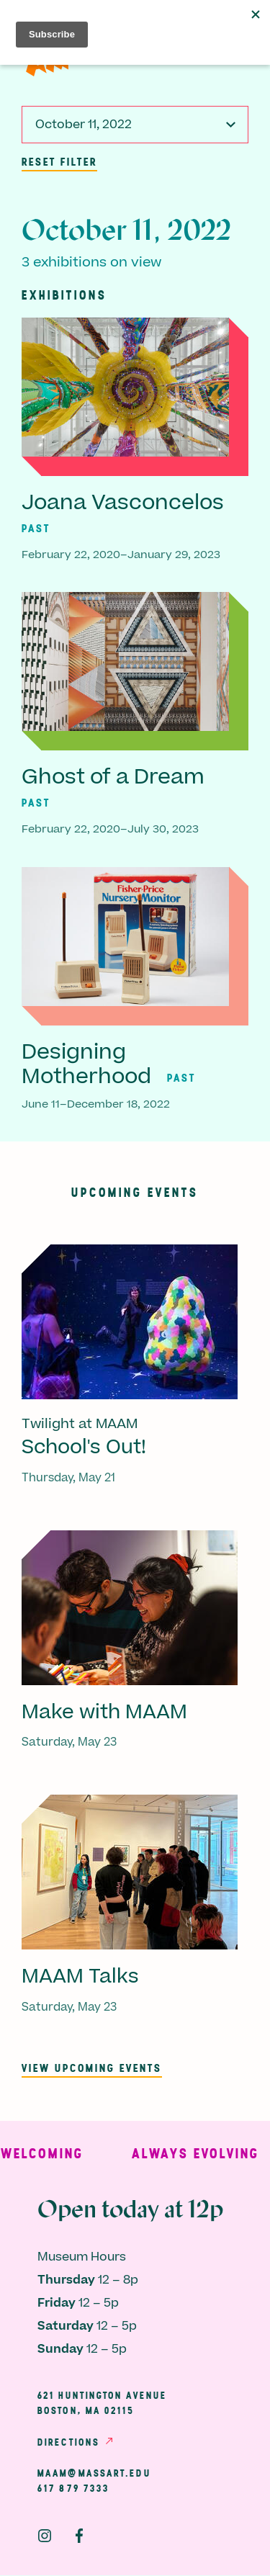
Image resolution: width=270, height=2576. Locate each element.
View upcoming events (92, 2067)
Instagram (44, 2535)
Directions (68, 2442)
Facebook (79, 2535)
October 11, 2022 (83, 124)
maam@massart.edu (94, 2473)
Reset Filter (59, 161)
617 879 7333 (73, 2488)
